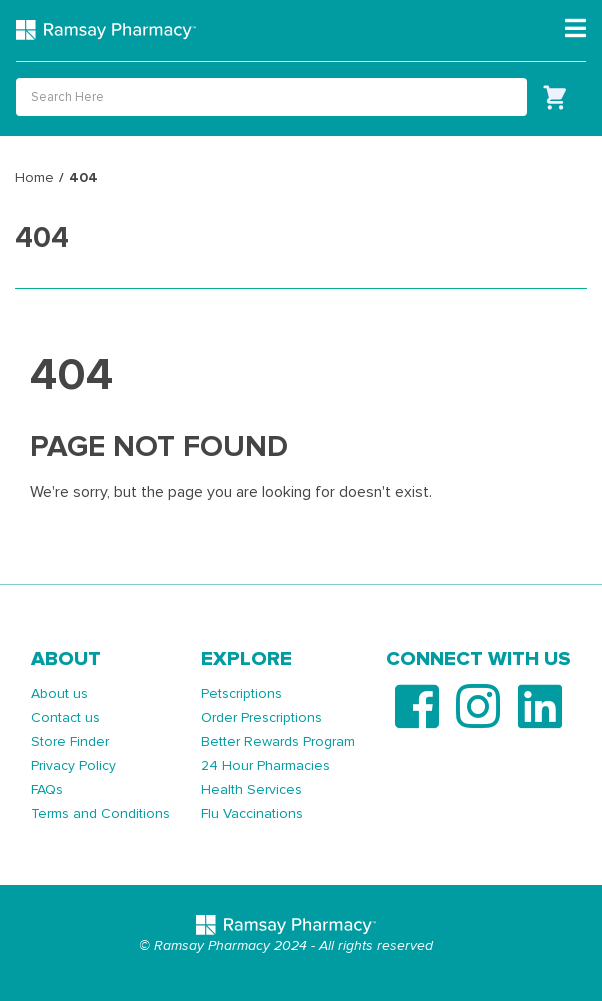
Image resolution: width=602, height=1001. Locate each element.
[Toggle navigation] (575, 29)
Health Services (251, 789)
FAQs (47, 789)
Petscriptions (241, 693)
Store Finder (70, 741)
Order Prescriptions (261, 717)
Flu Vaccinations (252, 813)
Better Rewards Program (278, 741)
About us (59, 693)
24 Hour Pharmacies (265, 765)
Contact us (65, 717)
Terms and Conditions (100, 813)
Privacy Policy (73, 765)
